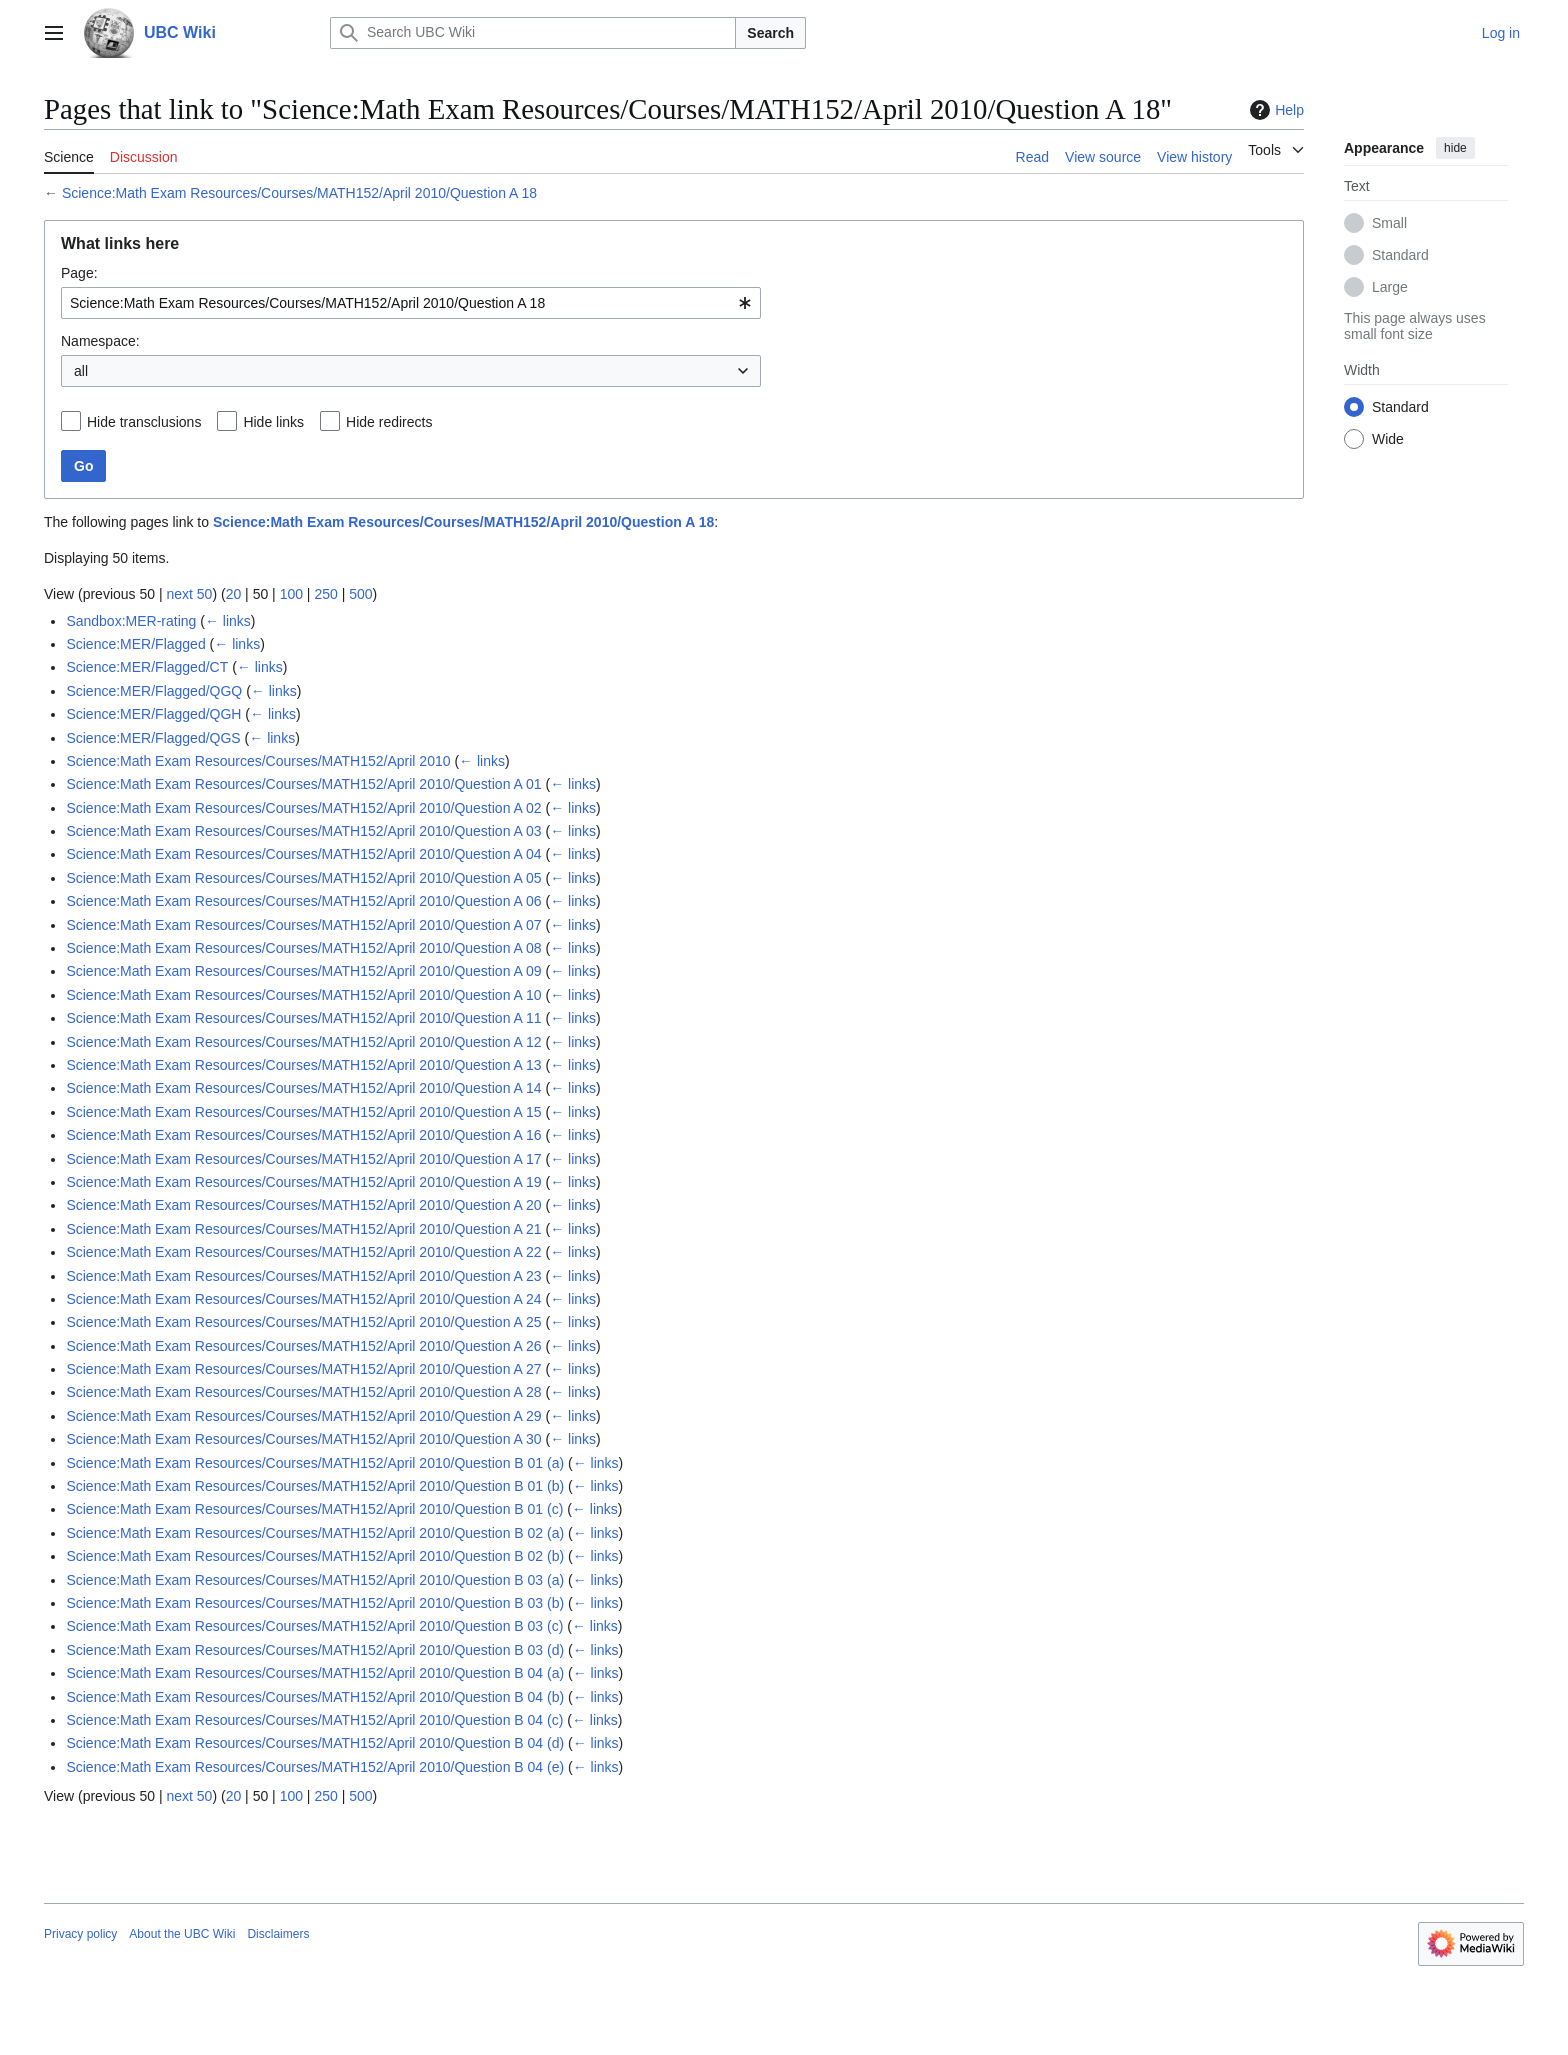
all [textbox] (81, 371)
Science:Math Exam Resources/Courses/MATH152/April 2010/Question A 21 (303, 1229)
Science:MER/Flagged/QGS (153, 738)
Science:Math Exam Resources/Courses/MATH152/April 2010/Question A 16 (303, 1135)
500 (360, 594)
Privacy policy (80, 1934)
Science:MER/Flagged (135, 644)
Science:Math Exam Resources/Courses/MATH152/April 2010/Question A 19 (303, 1182)
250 (325, 594)
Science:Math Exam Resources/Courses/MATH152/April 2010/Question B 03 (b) (315, 1603)
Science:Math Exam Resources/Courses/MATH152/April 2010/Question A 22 (303, 1252)
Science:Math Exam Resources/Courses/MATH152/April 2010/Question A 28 (303, 1392)
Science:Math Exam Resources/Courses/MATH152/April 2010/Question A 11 (303, 1018)
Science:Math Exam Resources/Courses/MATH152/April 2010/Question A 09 (303, 971)
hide (1455, 148)
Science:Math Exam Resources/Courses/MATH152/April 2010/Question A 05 (303, 878)
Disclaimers (278, 1934)
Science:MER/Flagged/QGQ (154, 691)
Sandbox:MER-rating (131, 621)
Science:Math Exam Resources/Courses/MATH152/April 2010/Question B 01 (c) (314, 1509)
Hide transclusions (144, 422)
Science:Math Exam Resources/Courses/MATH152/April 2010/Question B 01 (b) (315, 1486)
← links (228, 621)
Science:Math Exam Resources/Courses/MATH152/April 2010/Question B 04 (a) (315, 1673)
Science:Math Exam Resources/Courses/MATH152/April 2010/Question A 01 (303, 784)
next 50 (189, 594)
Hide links (273, 422)
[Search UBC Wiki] (533, 33)
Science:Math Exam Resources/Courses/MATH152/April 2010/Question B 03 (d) (315, 1650)
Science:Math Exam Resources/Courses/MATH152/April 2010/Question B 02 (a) (315, 1533)
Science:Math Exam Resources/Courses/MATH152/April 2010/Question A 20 (303, 1205)
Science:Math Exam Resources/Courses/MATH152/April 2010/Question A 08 (303, 948)
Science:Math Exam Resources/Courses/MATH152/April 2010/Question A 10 (303, 995)
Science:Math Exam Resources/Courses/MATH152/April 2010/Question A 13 (303, 1065)
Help (1274, 110)
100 (291, 594)
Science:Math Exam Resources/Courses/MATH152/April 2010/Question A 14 (303, 1088)
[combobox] (411, 303)
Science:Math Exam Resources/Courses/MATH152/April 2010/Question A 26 (303, 1346)
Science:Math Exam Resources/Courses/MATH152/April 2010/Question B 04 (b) (315, 1697)
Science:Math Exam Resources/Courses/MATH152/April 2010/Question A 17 (303, 1159)
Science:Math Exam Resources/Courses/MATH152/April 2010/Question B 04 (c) (314, 1720)
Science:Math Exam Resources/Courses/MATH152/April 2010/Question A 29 (303, 1416)
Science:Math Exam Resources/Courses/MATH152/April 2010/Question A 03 (303, 831)
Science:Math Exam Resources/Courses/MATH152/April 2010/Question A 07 (303, 925)
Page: (79, 273)
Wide (1388, 439)
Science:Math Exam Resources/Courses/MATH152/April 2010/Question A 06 (303, 901)
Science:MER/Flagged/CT (147, 667)
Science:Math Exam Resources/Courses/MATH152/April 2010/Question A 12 (303, 1042)
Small (1389, 223)
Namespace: (100, 341)
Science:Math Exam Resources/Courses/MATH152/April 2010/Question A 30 (303, 1439)
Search (770, 33)
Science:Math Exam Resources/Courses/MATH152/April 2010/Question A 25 (303, 1322)
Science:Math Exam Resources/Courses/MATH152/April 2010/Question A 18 (299, 193)
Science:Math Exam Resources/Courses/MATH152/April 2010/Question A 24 (303, 1299)
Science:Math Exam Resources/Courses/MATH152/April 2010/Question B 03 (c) (314, 1626)
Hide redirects (389, 422)
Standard (1400, 255)
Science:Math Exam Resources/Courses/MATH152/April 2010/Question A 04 (303, 854)
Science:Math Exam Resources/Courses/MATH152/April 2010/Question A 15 (303, 1112)
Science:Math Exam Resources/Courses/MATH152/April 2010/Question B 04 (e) (315, 1767)
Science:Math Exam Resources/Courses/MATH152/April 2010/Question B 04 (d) (315, 1743)
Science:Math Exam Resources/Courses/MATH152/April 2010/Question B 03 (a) (315, 1580)
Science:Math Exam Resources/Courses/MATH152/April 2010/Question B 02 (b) (315, 1556)
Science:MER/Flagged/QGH (153, 714)
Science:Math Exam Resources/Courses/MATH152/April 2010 (258, 761)
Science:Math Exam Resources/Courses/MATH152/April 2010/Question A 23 (303, 1276)
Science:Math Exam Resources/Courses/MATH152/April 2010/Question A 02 (303, 808)
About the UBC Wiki (182, 1934)
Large (1390, 287)
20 (234, 594)
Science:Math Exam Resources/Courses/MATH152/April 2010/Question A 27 (303, 1369)
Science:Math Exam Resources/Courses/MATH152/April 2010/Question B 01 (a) (315, 1463)
